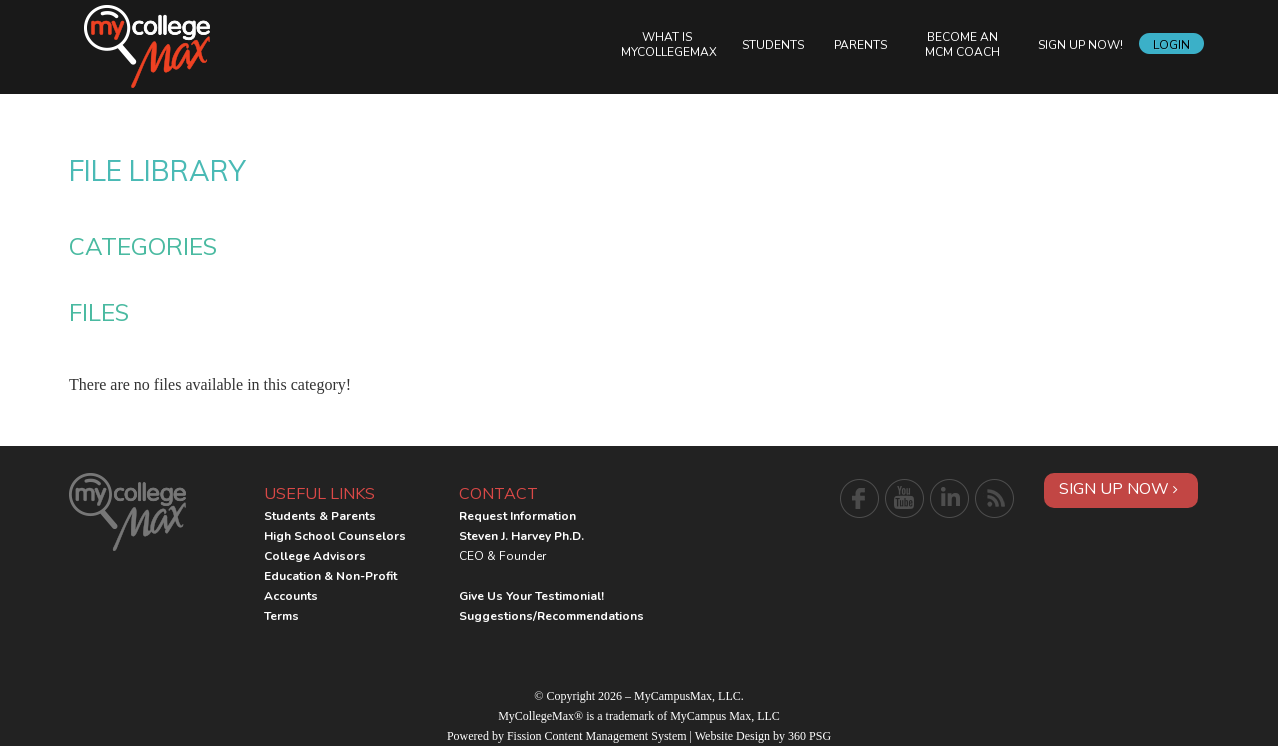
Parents (860, 45)
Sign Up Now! (1080, 45)
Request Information (517, 516)
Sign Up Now (1118, 489)
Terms (281, 616)
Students (773, 45)
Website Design (732, 736)
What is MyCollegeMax (669, 44)
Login (1171, 45)
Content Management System (616, 736)
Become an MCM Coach (962, 44)
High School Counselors (335, 536)
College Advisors (315, 556)
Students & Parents (320, 516)
